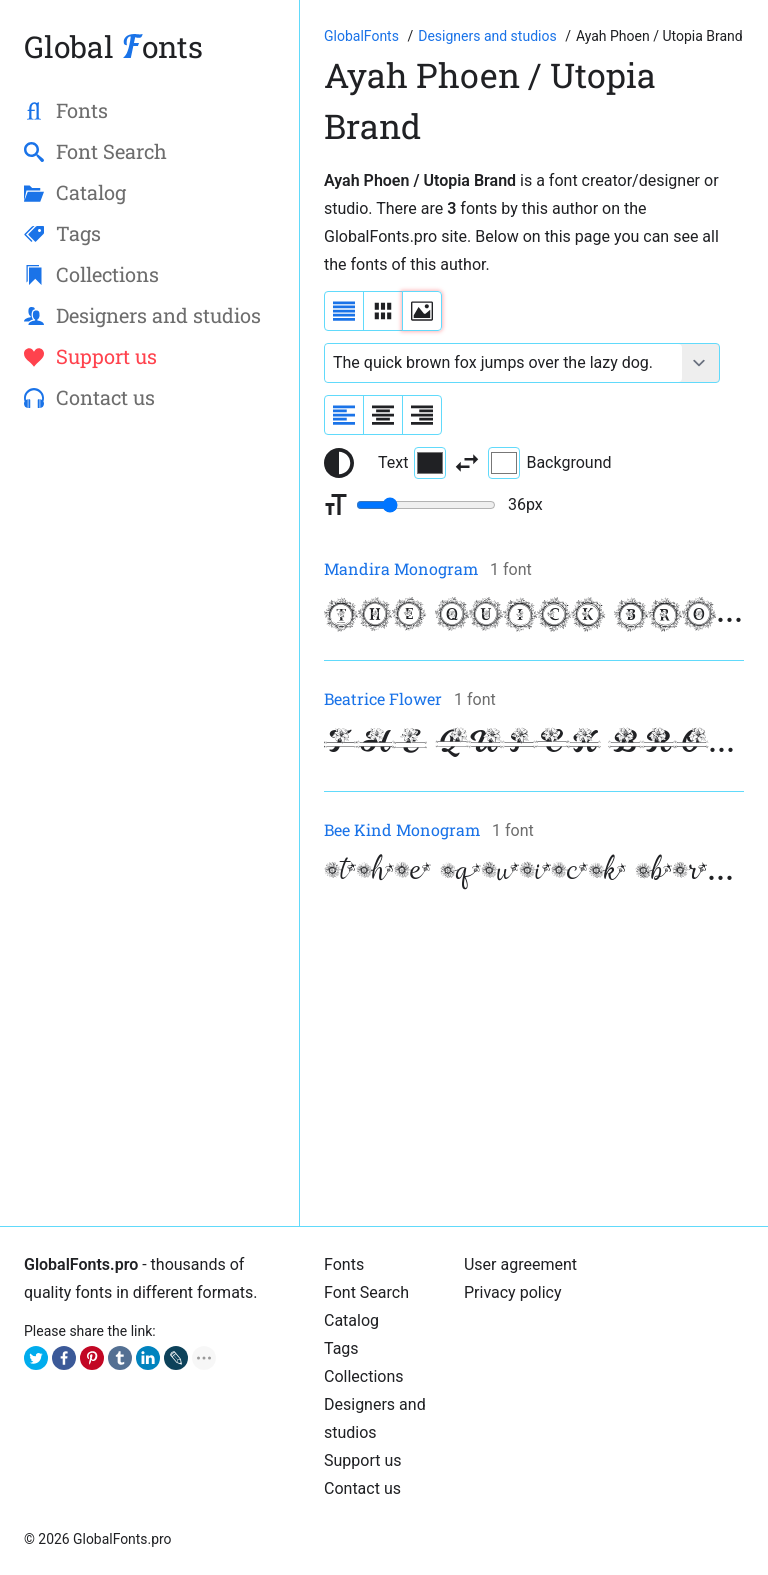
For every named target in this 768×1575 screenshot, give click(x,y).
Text (412, 463)
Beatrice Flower (383, 698)
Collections (364, 1376)
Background (549, 463)
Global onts (113, 46)
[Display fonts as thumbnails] (422, 311)
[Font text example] (503, 363)
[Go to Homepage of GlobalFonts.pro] (363, 36)
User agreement (520, 1264)
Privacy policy (513, 1292)
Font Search (366, 1292)
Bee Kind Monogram (402, 829)
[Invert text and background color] (467, 463)
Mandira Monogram (401, 568)
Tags (341, 1348)
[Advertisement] (534, 1062)
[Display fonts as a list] (344, 311)
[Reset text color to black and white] (339, 463)
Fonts (344, 1264)
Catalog (351, 1320)
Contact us (362, 1488)
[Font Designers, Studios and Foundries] (489, 36)
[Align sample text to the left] (344, 415)
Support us (363, 1460)
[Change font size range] (426, 505)
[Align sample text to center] (383, 415)
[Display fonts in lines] (383, 311)
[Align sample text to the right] (422, 415)
